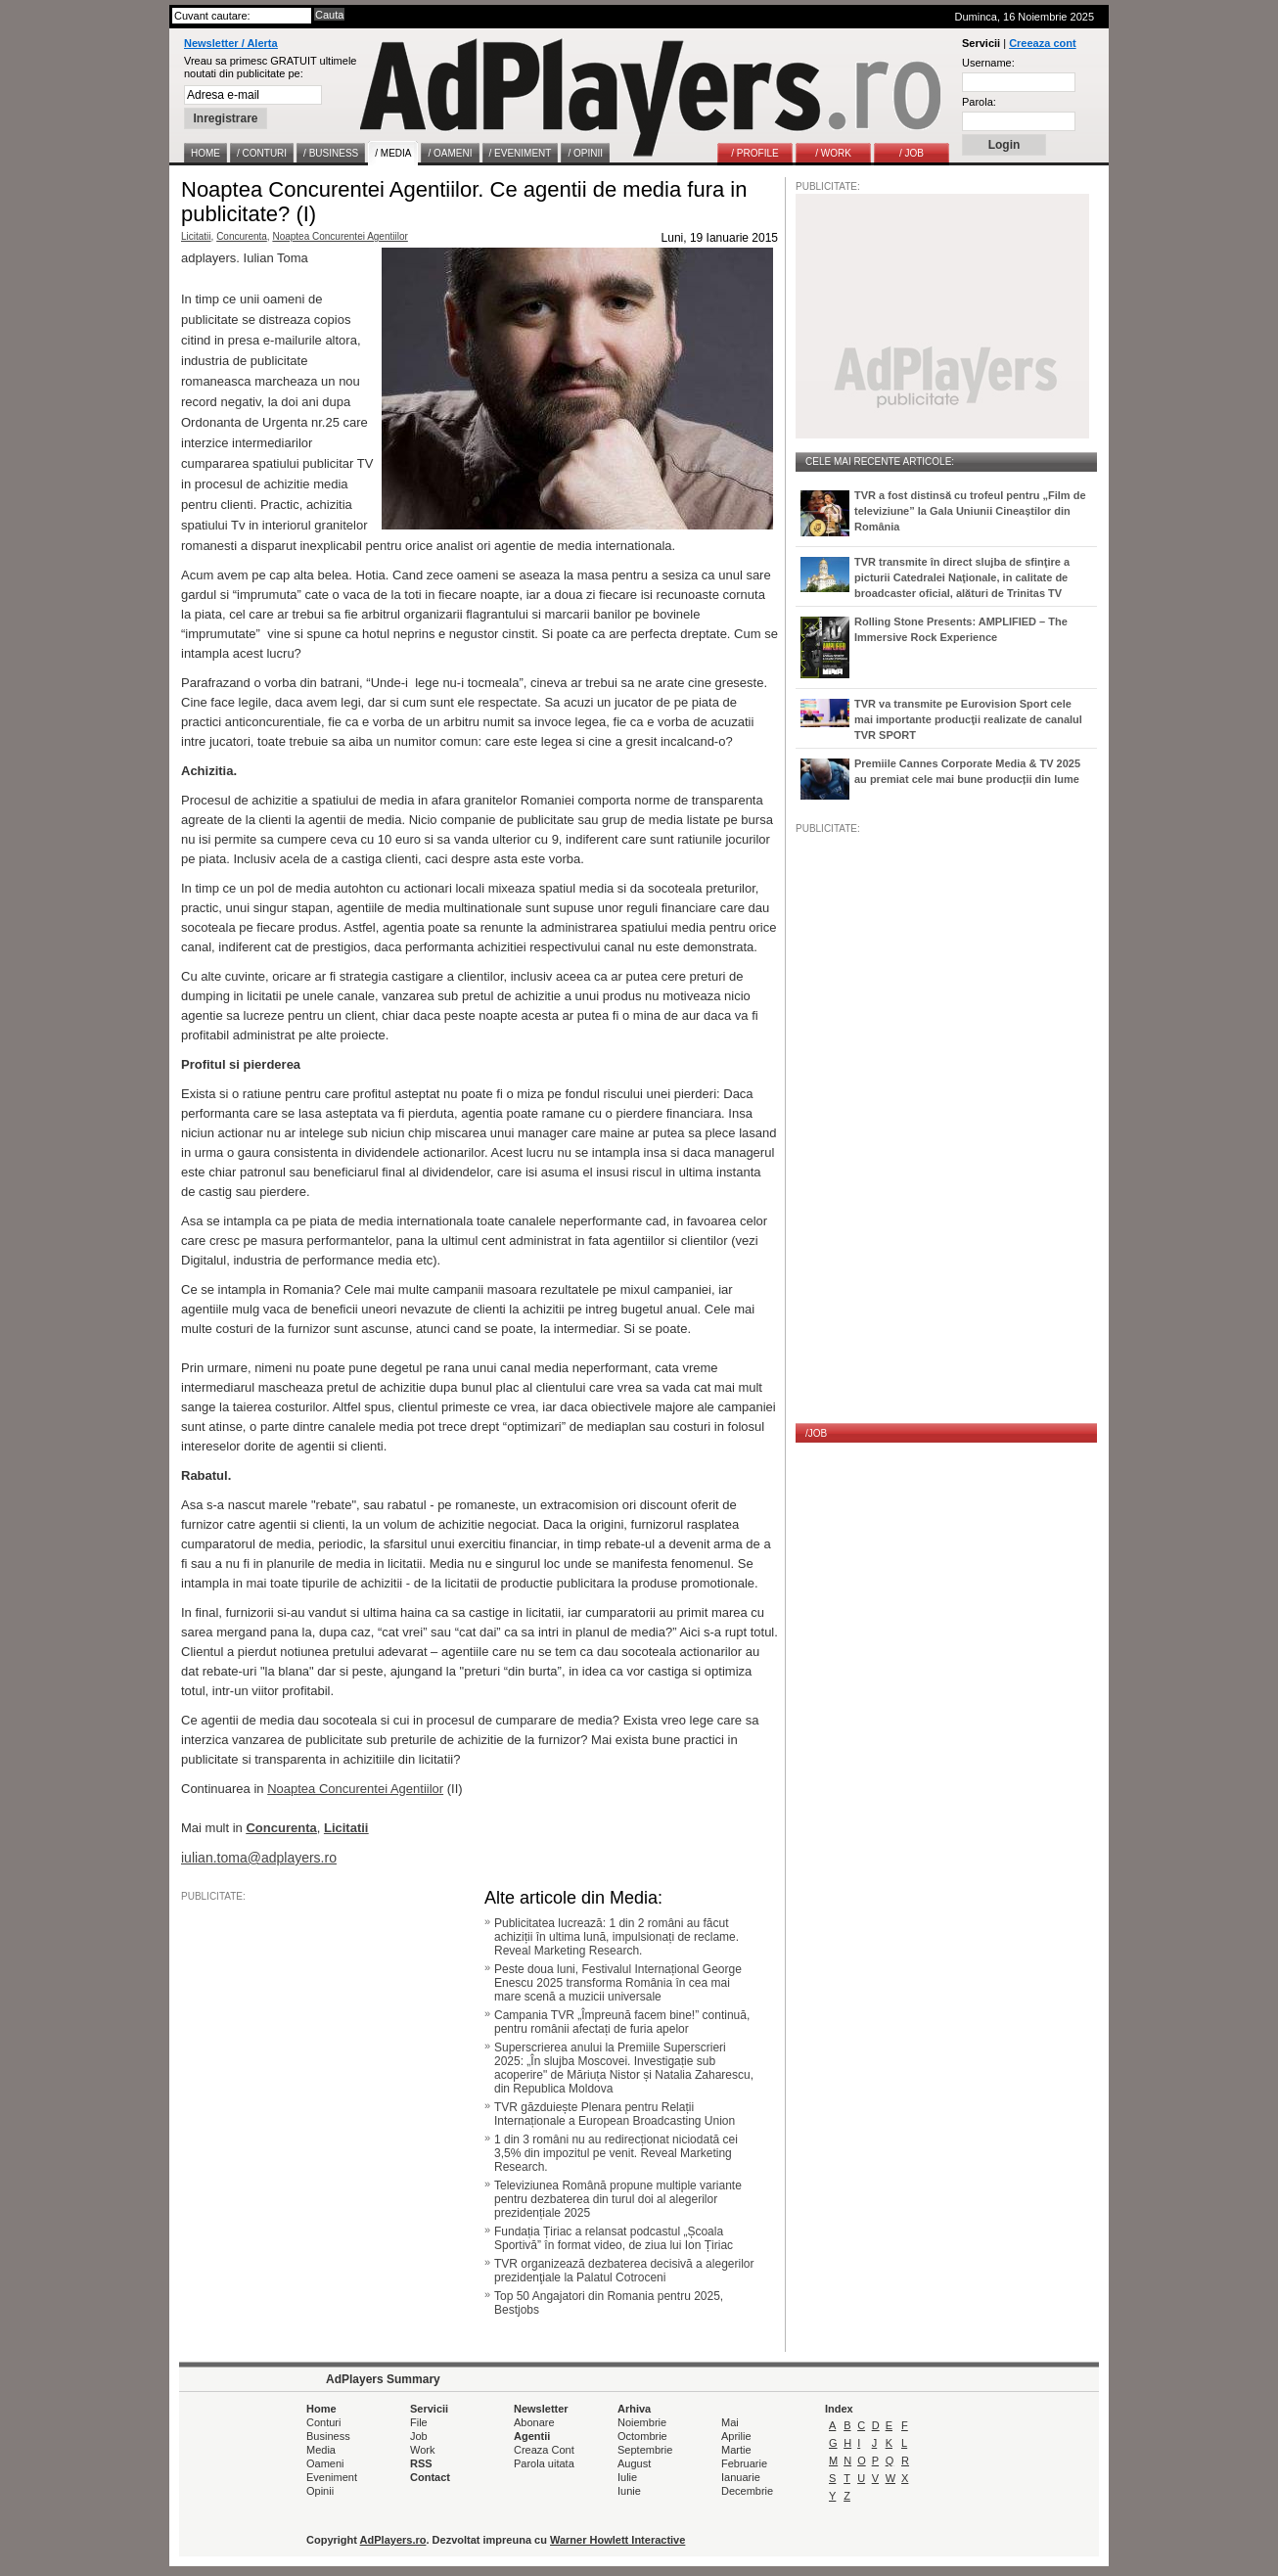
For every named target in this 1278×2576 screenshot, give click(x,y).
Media (321, 2450)
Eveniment (331, 2477)
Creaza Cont (544, 2450)
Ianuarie (740, 2477)
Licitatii (196, 236)
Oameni (325, 2463)
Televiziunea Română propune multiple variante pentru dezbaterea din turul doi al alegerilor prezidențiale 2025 (618, 2199)
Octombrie (642, 2436)
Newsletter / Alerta (231, 43)
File (419, 2422)
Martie (736, 2450)
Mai (730, 2422)
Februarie (744, 2463)
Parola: (979, 102)
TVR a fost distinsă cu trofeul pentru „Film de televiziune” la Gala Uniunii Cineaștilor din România (970, 510)
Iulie (627, 2477)
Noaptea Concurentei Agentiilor (339, 236)
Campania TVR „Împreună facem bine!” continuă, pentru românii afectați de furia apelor (622, 2022)
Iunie (629, 2491)
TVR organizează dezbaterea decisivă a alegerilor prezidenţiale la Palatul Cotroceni (623, 2270)
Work (422, 2450)
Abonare (534, 2422)
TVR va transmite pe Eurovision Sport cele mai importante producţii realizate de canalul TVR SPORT (968, 719)
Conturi (323, 2422)
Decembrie (747, 2491)
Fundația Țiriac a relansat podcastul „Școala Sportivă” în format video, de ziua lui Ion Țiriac (613, 2238)
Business (328, 2436)
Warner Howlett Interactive (617, 2540)
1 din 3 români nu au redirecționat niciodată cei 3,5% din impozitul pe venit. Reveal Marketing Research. (616, 2153)
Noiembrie (641, 2422)
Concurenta (241, 236)
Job (419, 2436)
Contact (430, 2477)
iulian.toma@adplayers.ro (259, 1857)
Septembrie (644, 2450)
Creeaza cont (1042, 43)
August (634, 2463)
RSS (421, 2463)
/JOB (816, 1433)
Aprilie (736, 2436)
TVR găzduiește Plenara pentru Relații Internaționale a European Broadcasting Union (614, 2114)
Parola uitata (544, 2463)
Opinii (320, 2491)
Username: (988, 63)
